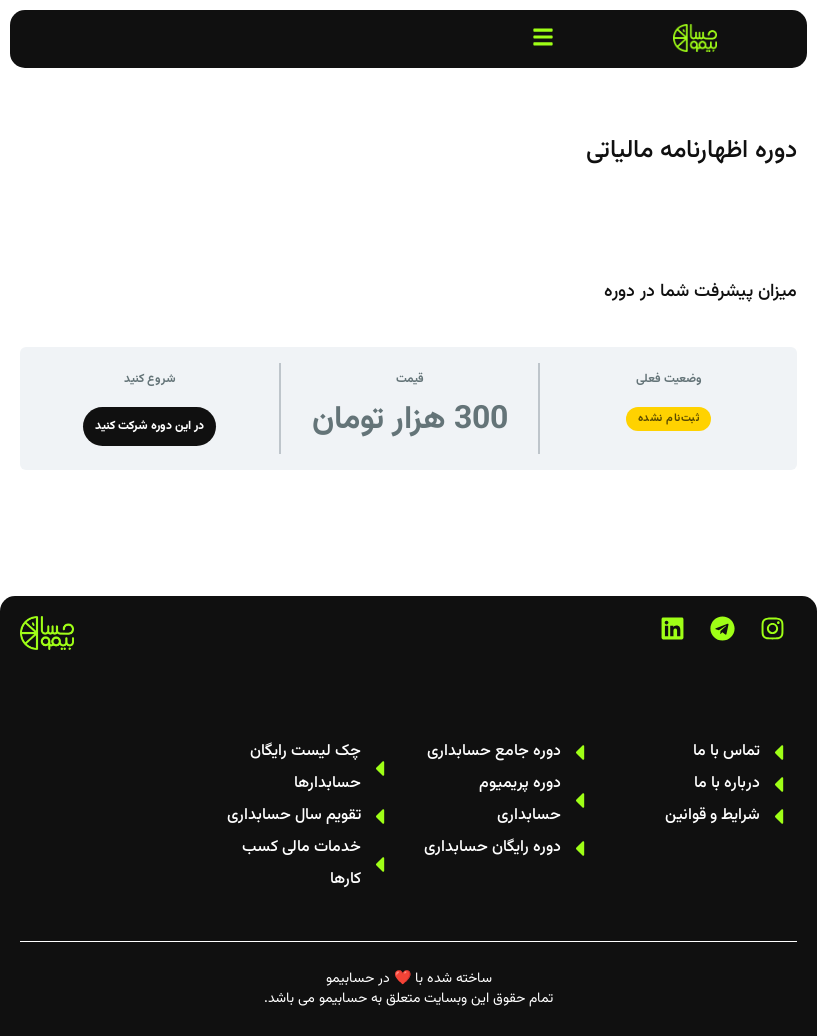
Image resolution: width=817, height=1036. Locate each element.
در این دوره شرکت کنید (149, 426)
